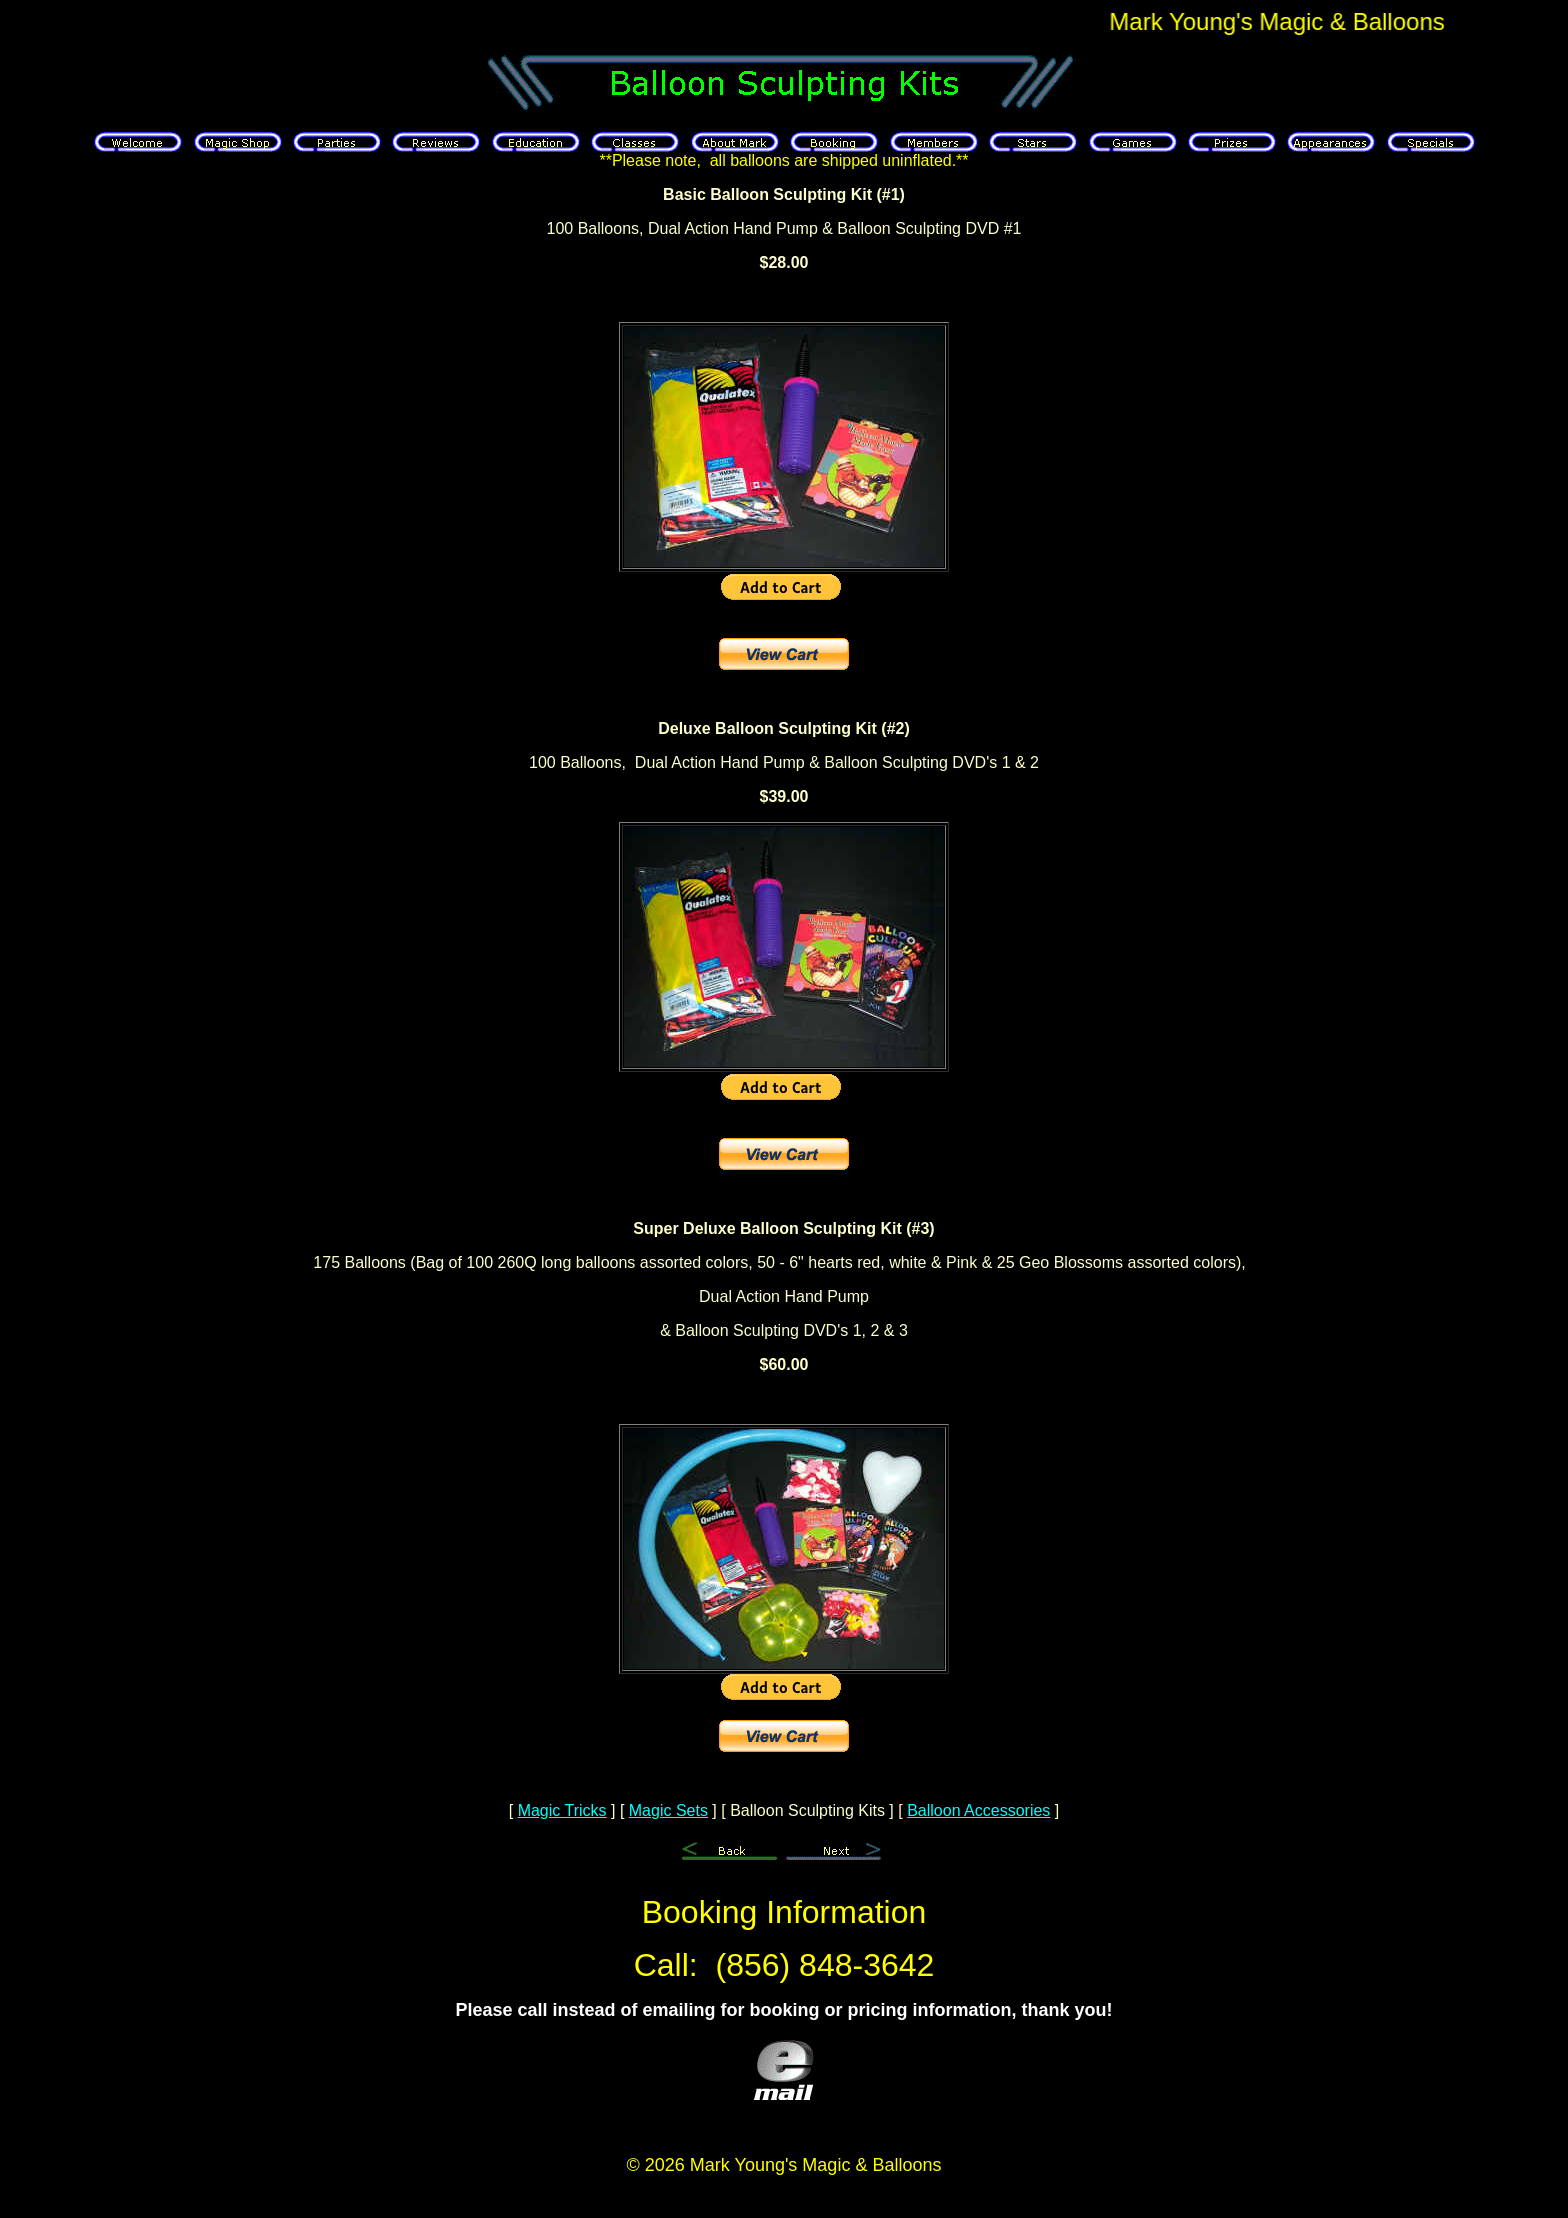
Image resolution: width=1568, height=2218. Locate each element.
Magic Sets (668, 1810)
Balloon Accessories (978, 1810)
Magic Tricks (562, 1810)
